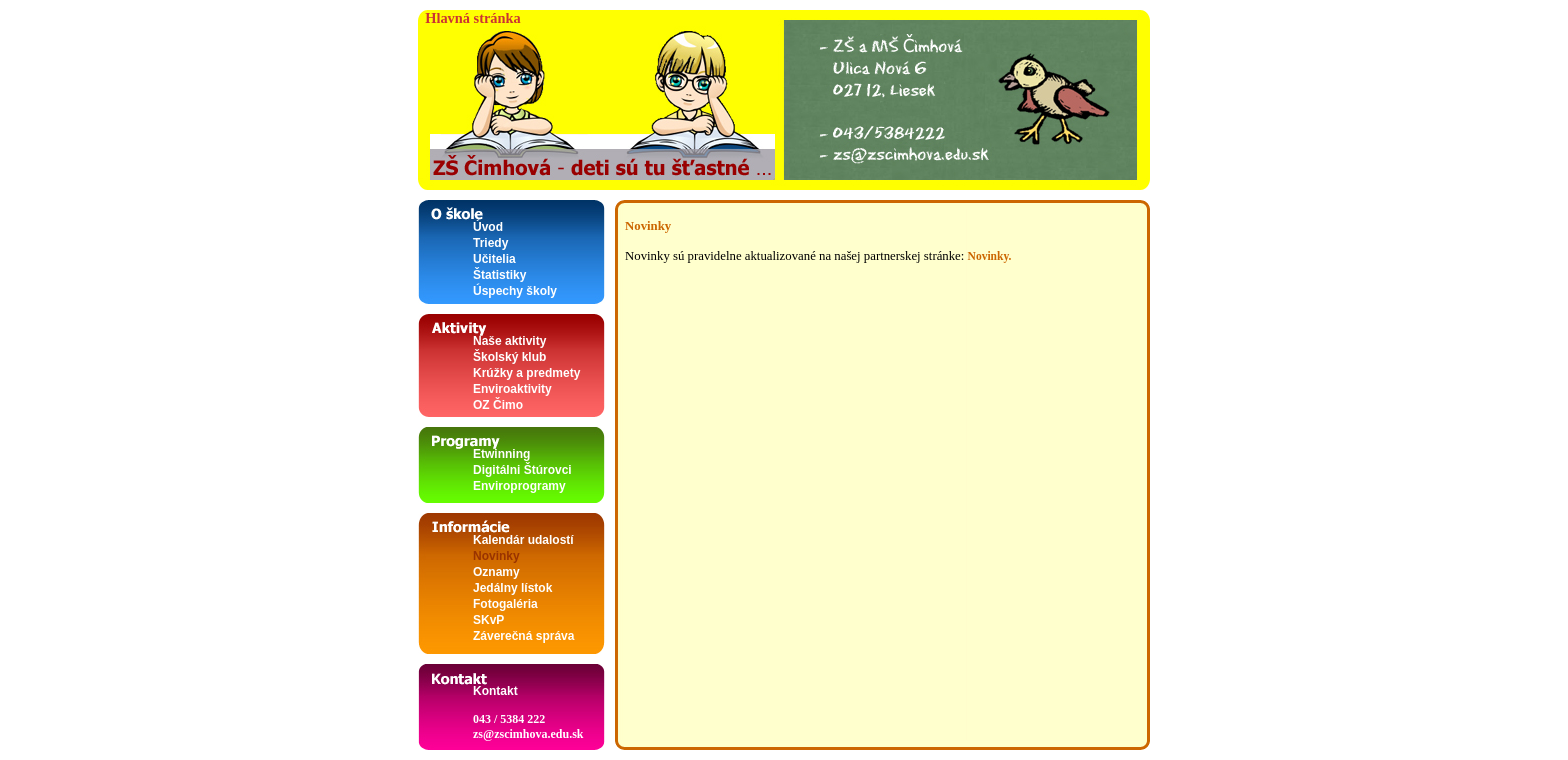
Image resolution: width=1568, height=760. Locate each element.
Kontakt (495, 691)
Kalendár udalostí (523, 540)
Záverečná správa (523, 636)
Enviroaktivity (512, 389)
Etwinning (501, 454)
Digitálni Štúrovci (522, 470)
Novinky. (990, 256)
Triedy (490, 243)
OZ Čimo (498, 405)
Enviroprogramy (519, 486)
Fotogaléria (505, 604)
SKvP (488, 620)
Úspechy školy (515, 291)
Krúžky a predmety (526, 373)
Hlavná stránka (469, 18)
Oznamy (496, 572)
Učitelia (494, 259)
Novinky (496, 556)
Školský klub (509, 357)
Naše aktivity (509, 341)
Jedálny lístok (512, 588)
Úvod (488, 227)
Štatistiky (499, 275)
